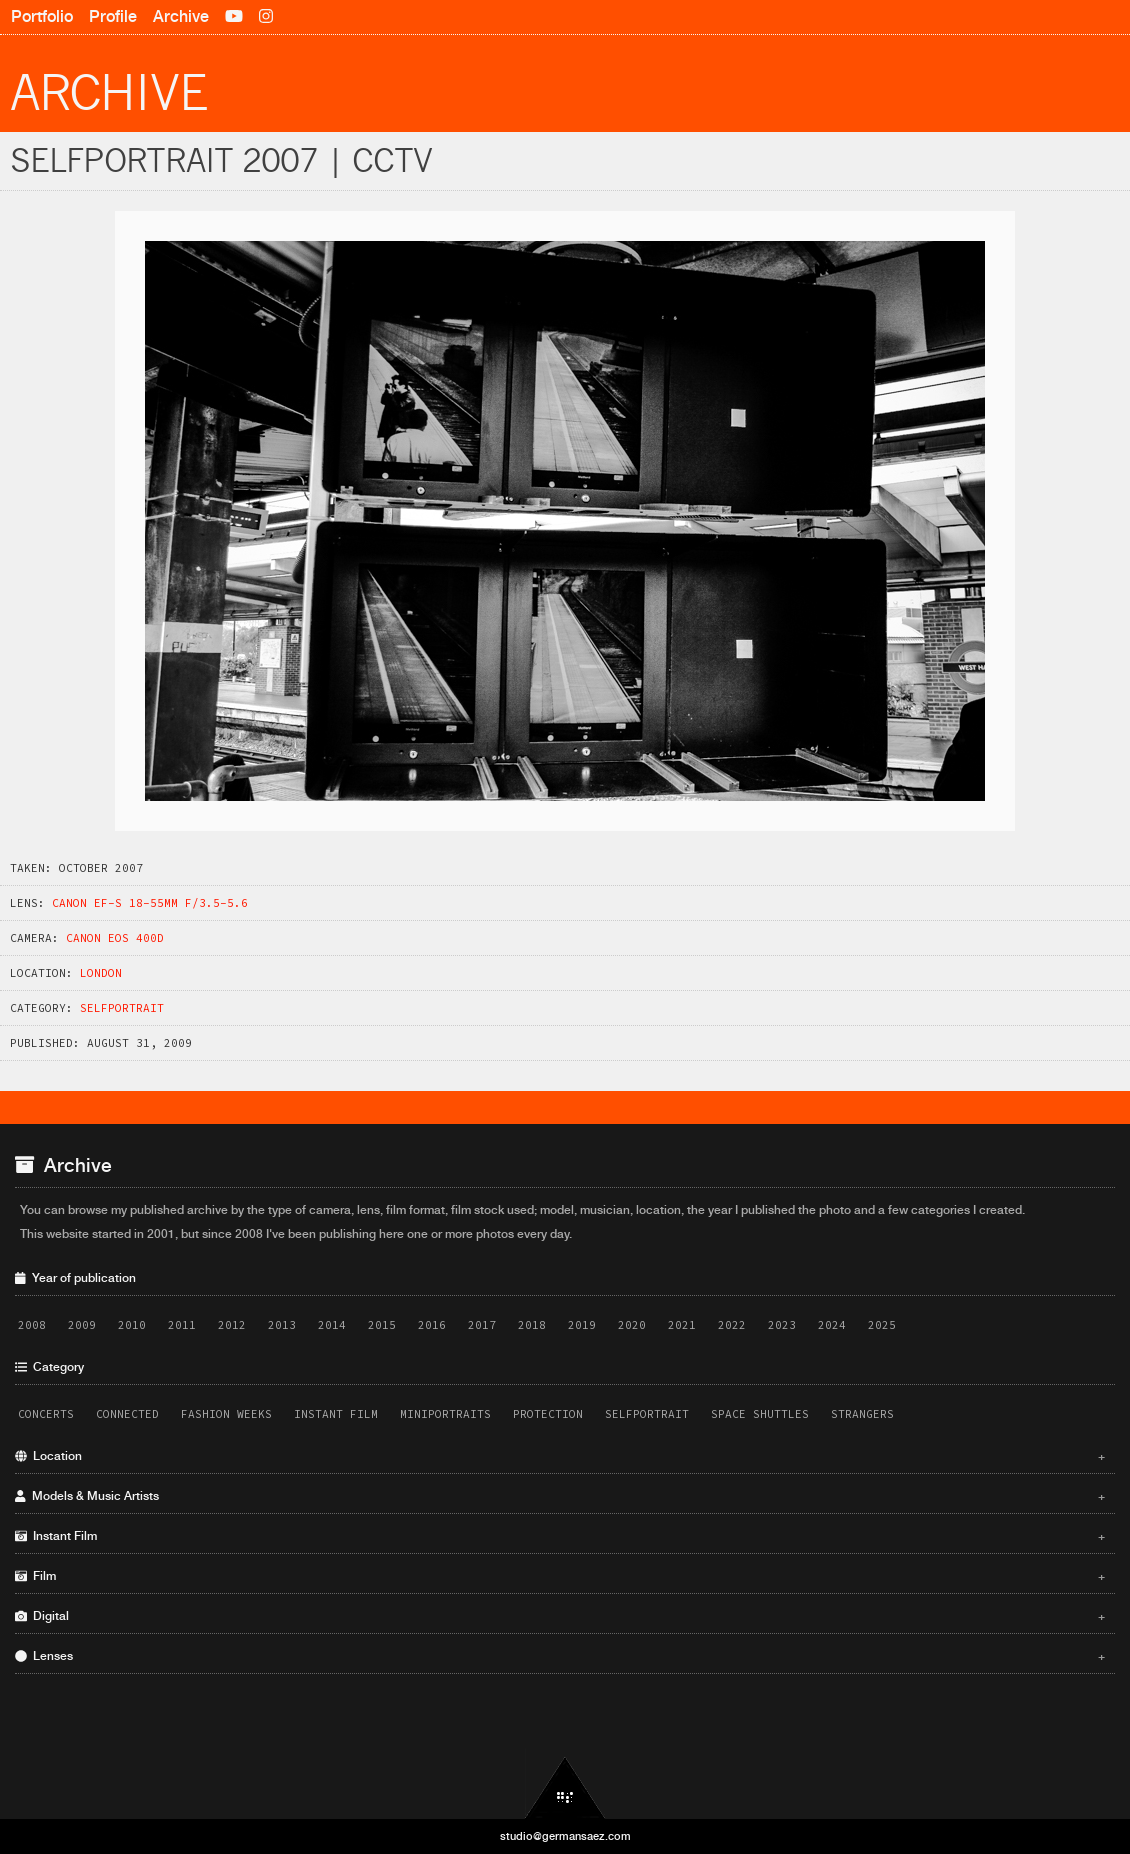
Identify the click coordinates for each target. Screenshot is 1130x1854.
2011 (182, 1325)
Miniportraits (445, 1414)
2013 (282, 1325)
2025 (882, 1325)
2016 (432, 1325)
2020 (632, 1325)
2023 (782, 1325)
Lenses (560, 1656)
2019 (582, 1325)
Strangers (862, 1414)
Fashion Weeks (226, 1414)
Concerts (46, 1414)
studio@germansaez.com (565, 1836)
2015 (382, 1325)
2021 (682, 1325)
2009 (82, 1325)
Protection (548, 1414)
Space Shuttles (760, 1414)
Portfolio (42, 16)
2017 (482, 1325)
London (101, 973)
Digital (560, 1616)
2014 (332, 1325)
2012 (232, 1325)
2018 (532, 1325)
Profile (113, 16)
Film (560, 1576)
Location (560, 1456)
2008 (32, 1325)
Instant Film (336, 1414)
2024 (832, 1325)
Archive (181, 16)
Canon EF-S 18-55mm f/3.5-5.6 (150, 903)
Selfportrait (122, 1008)
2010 (132, 1325)
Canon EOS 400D (115, 938)
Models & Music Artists (560, 1496)
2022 (732, 1325)
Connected (127, 1414)
